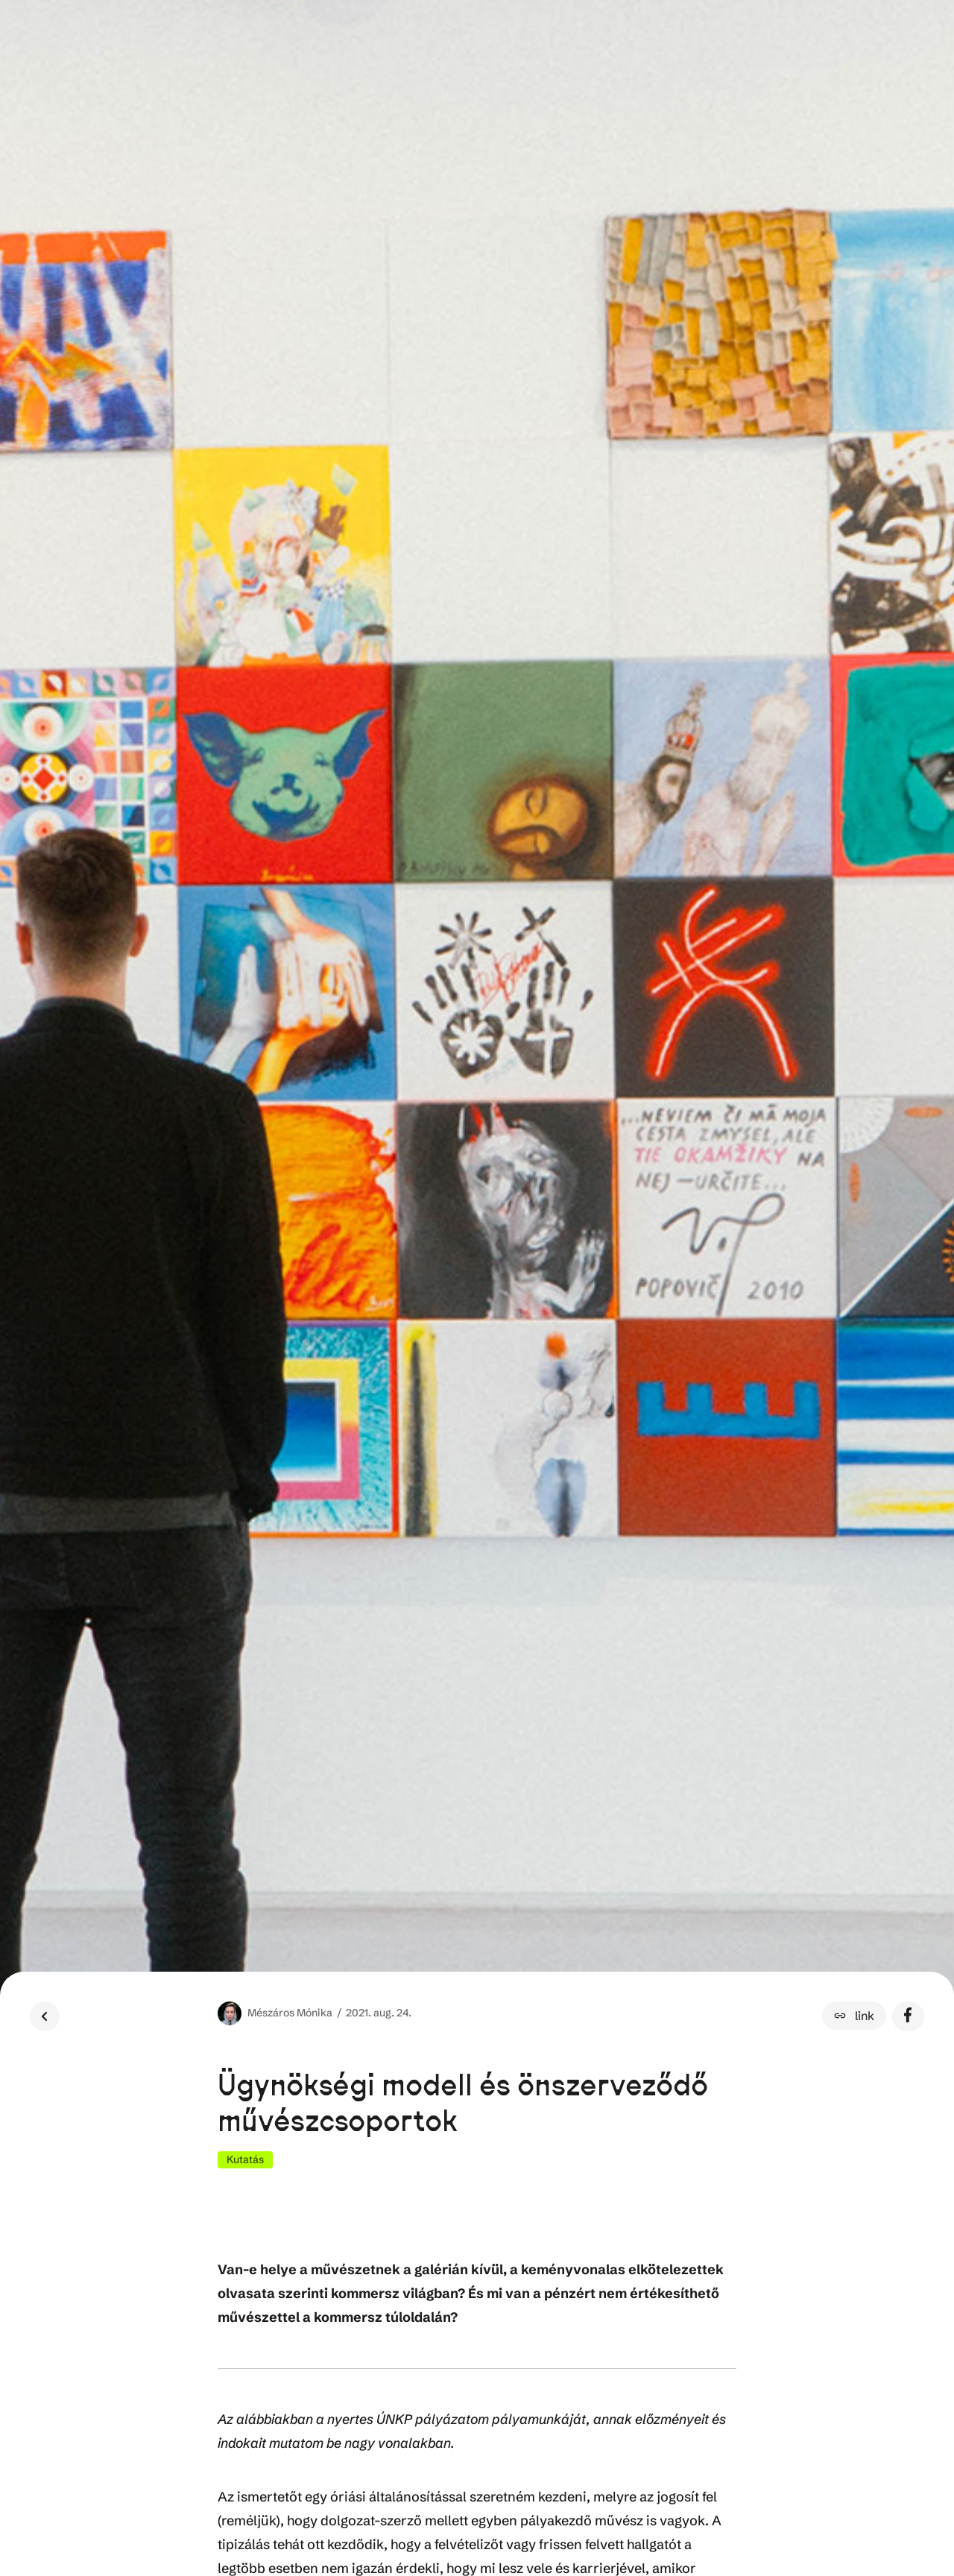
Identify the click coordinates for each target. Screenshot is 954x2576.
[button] (854, 2015)
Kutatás (245, 2159)
